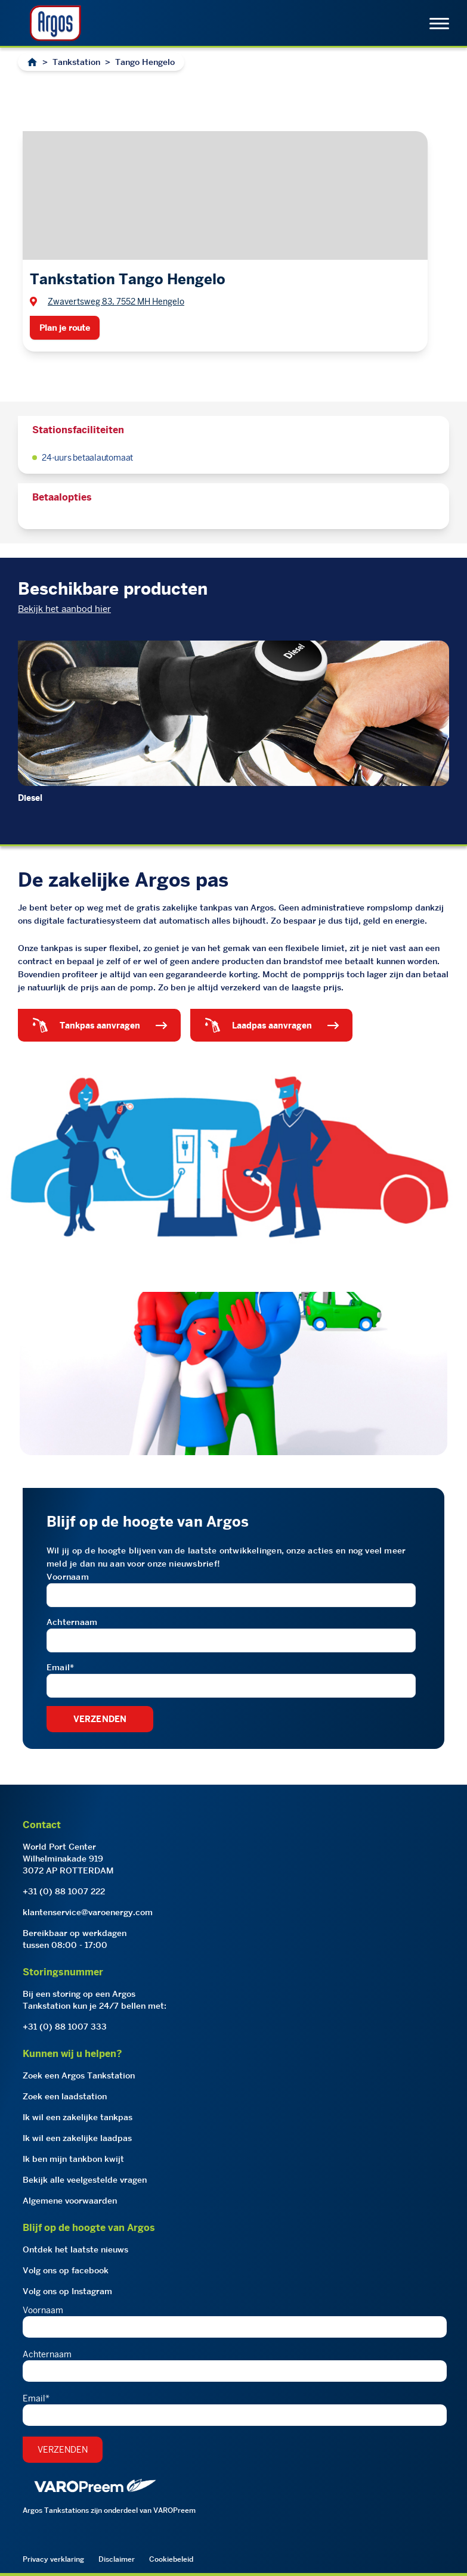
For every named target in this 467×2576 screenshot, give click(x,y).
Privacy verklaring (53, 2559)
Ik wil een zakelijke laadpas (77, 2138)
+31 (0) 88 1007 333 (65, 2026)
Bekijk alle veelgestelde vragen (85, 2179)
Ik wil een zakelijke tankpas (77, 2117)
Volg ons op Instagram (67, 2291)
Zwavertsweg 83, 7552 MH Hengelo (116, 301)
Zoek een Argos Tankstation (79, 2075)
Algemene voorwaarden (70, 2200)
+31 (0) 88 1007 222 (64, 1891)
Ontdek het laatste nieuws (75, 2249)
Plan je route (64, 327)
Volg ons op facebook (66, 2270)
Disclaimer (116, 2559)
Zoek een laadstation (65, 2096)
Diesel (30, 798)
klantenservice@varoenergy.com (88, 1912)
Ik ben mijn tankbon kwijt (73, 2159)
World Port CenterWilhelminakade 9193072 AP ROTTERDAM (68, 1858)
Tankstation (76, 62)
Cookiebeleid (171, 2559)
